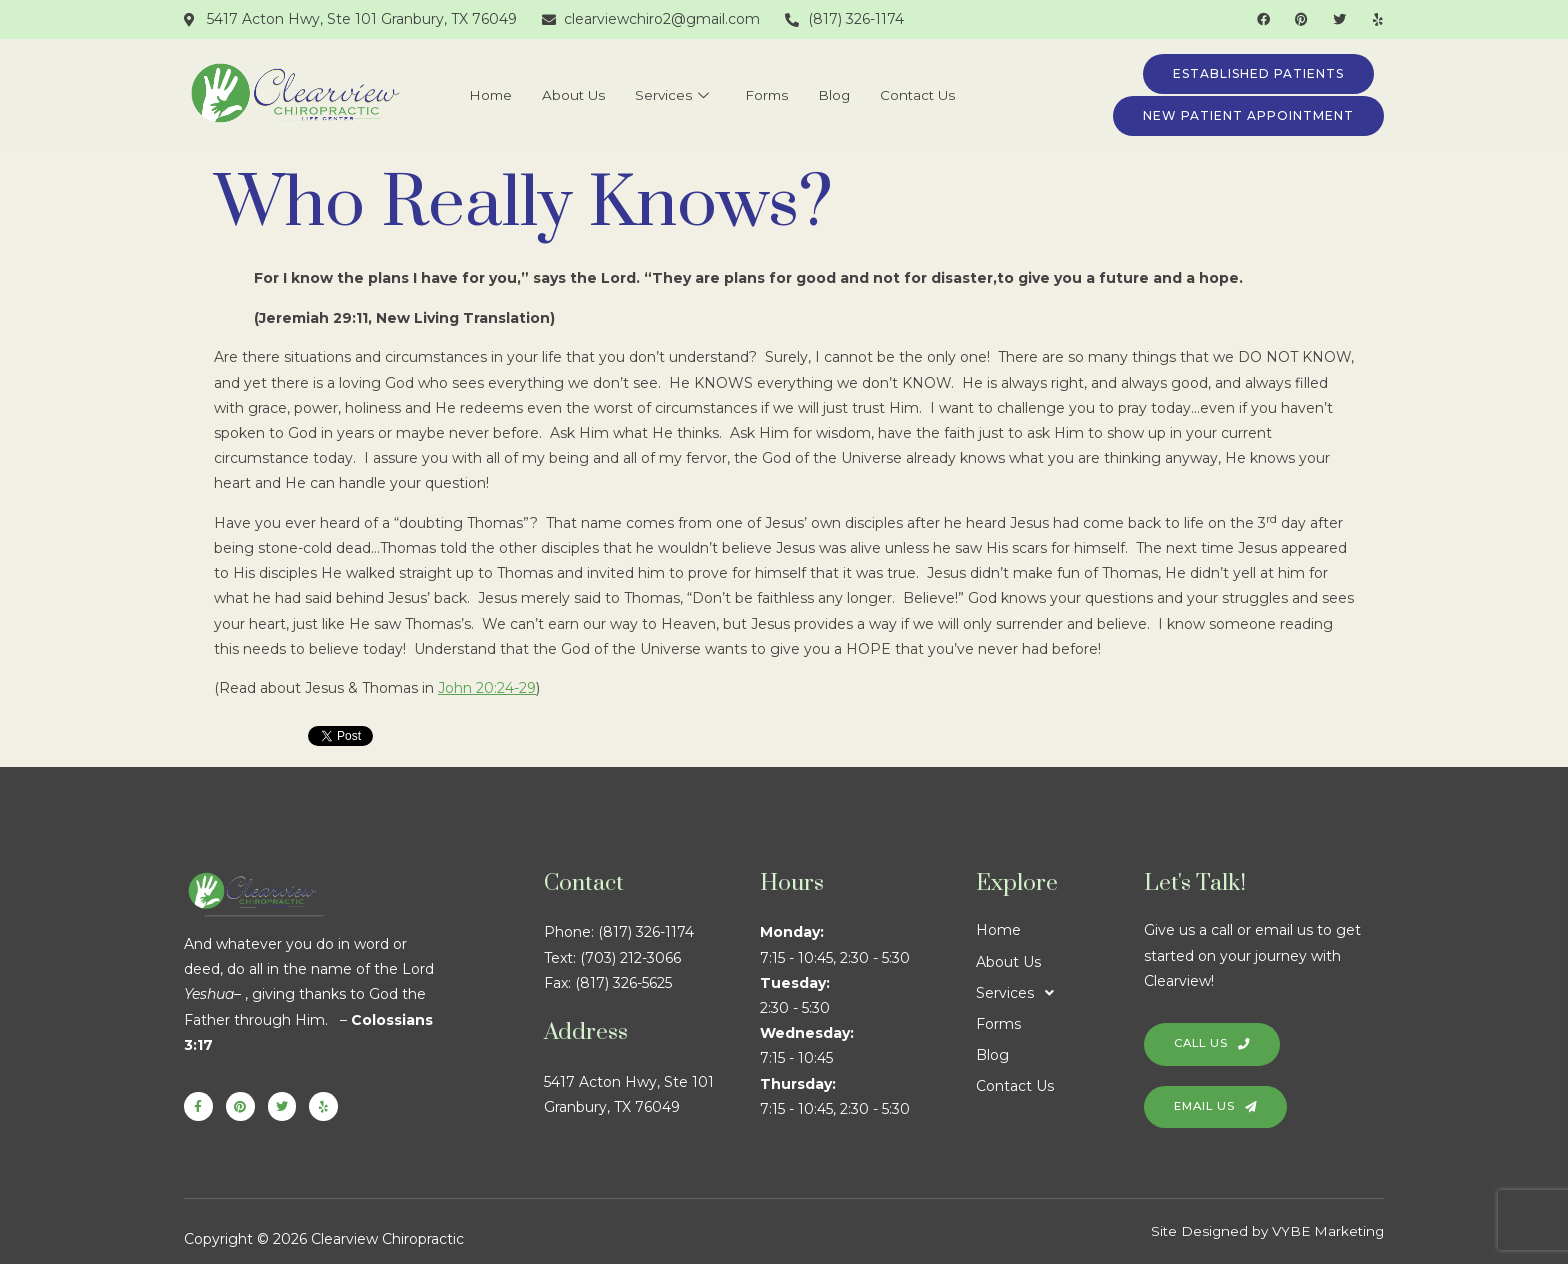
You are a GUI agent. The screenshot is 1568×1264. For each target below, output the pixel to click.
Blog (842, 95)
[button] (1060, 993)
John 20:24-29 (487, 688)
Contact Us (932, 95)
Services (669, 95)
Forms (769, 95)
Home (473, 95)
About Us (564, 95)
